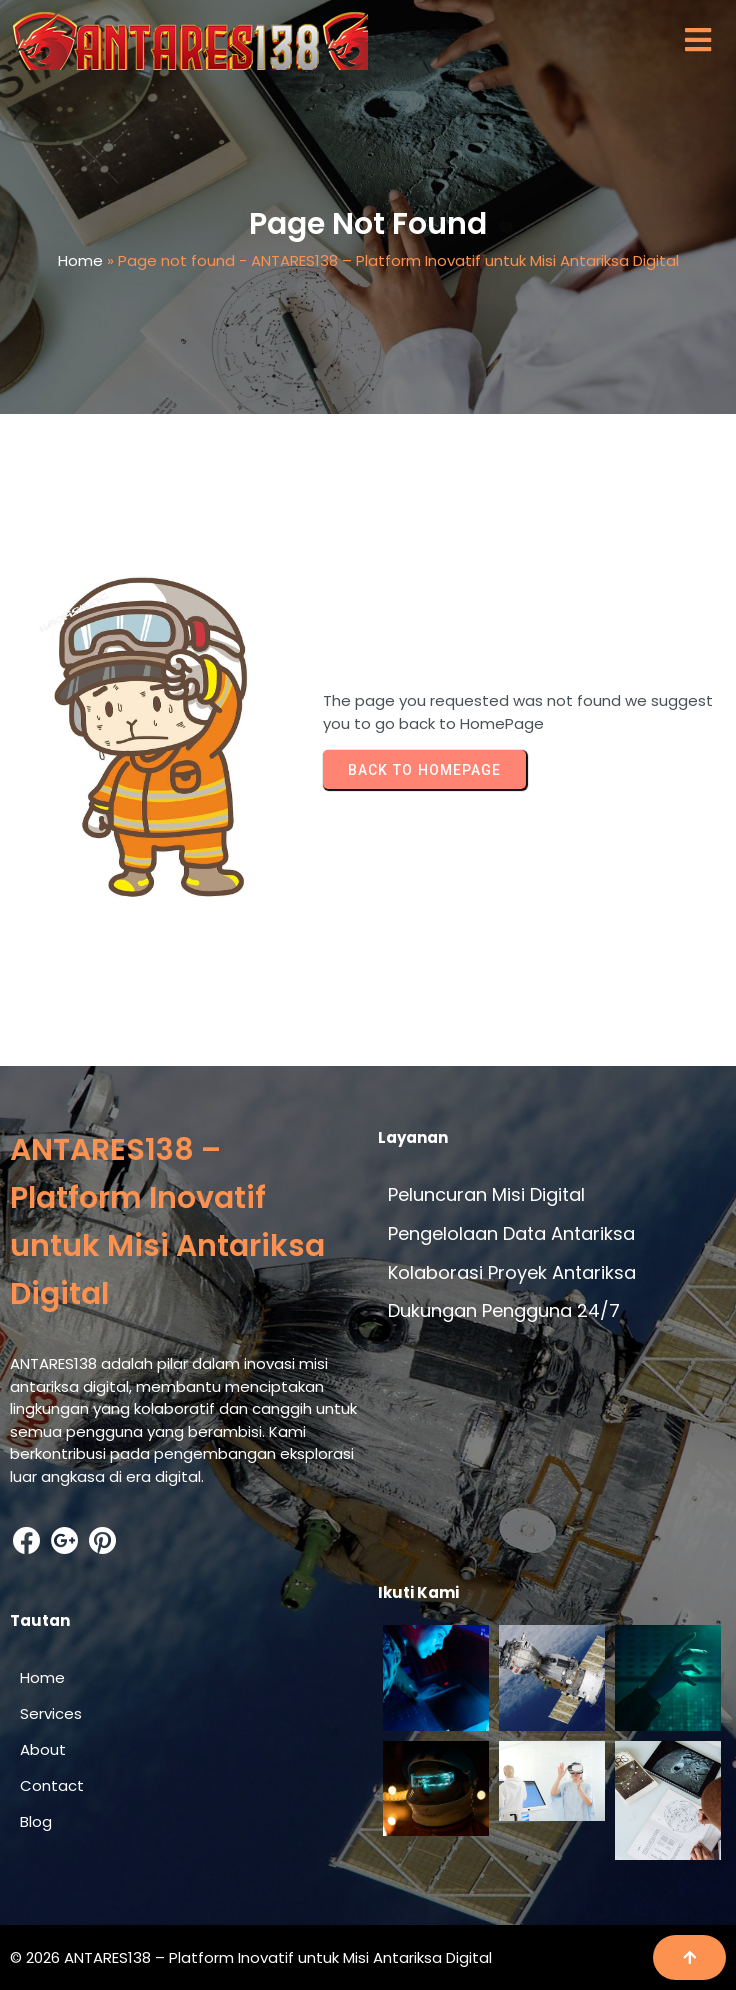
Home (80, 260)
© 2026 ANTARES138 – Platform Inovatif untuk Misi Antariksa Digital (251, 1957)
